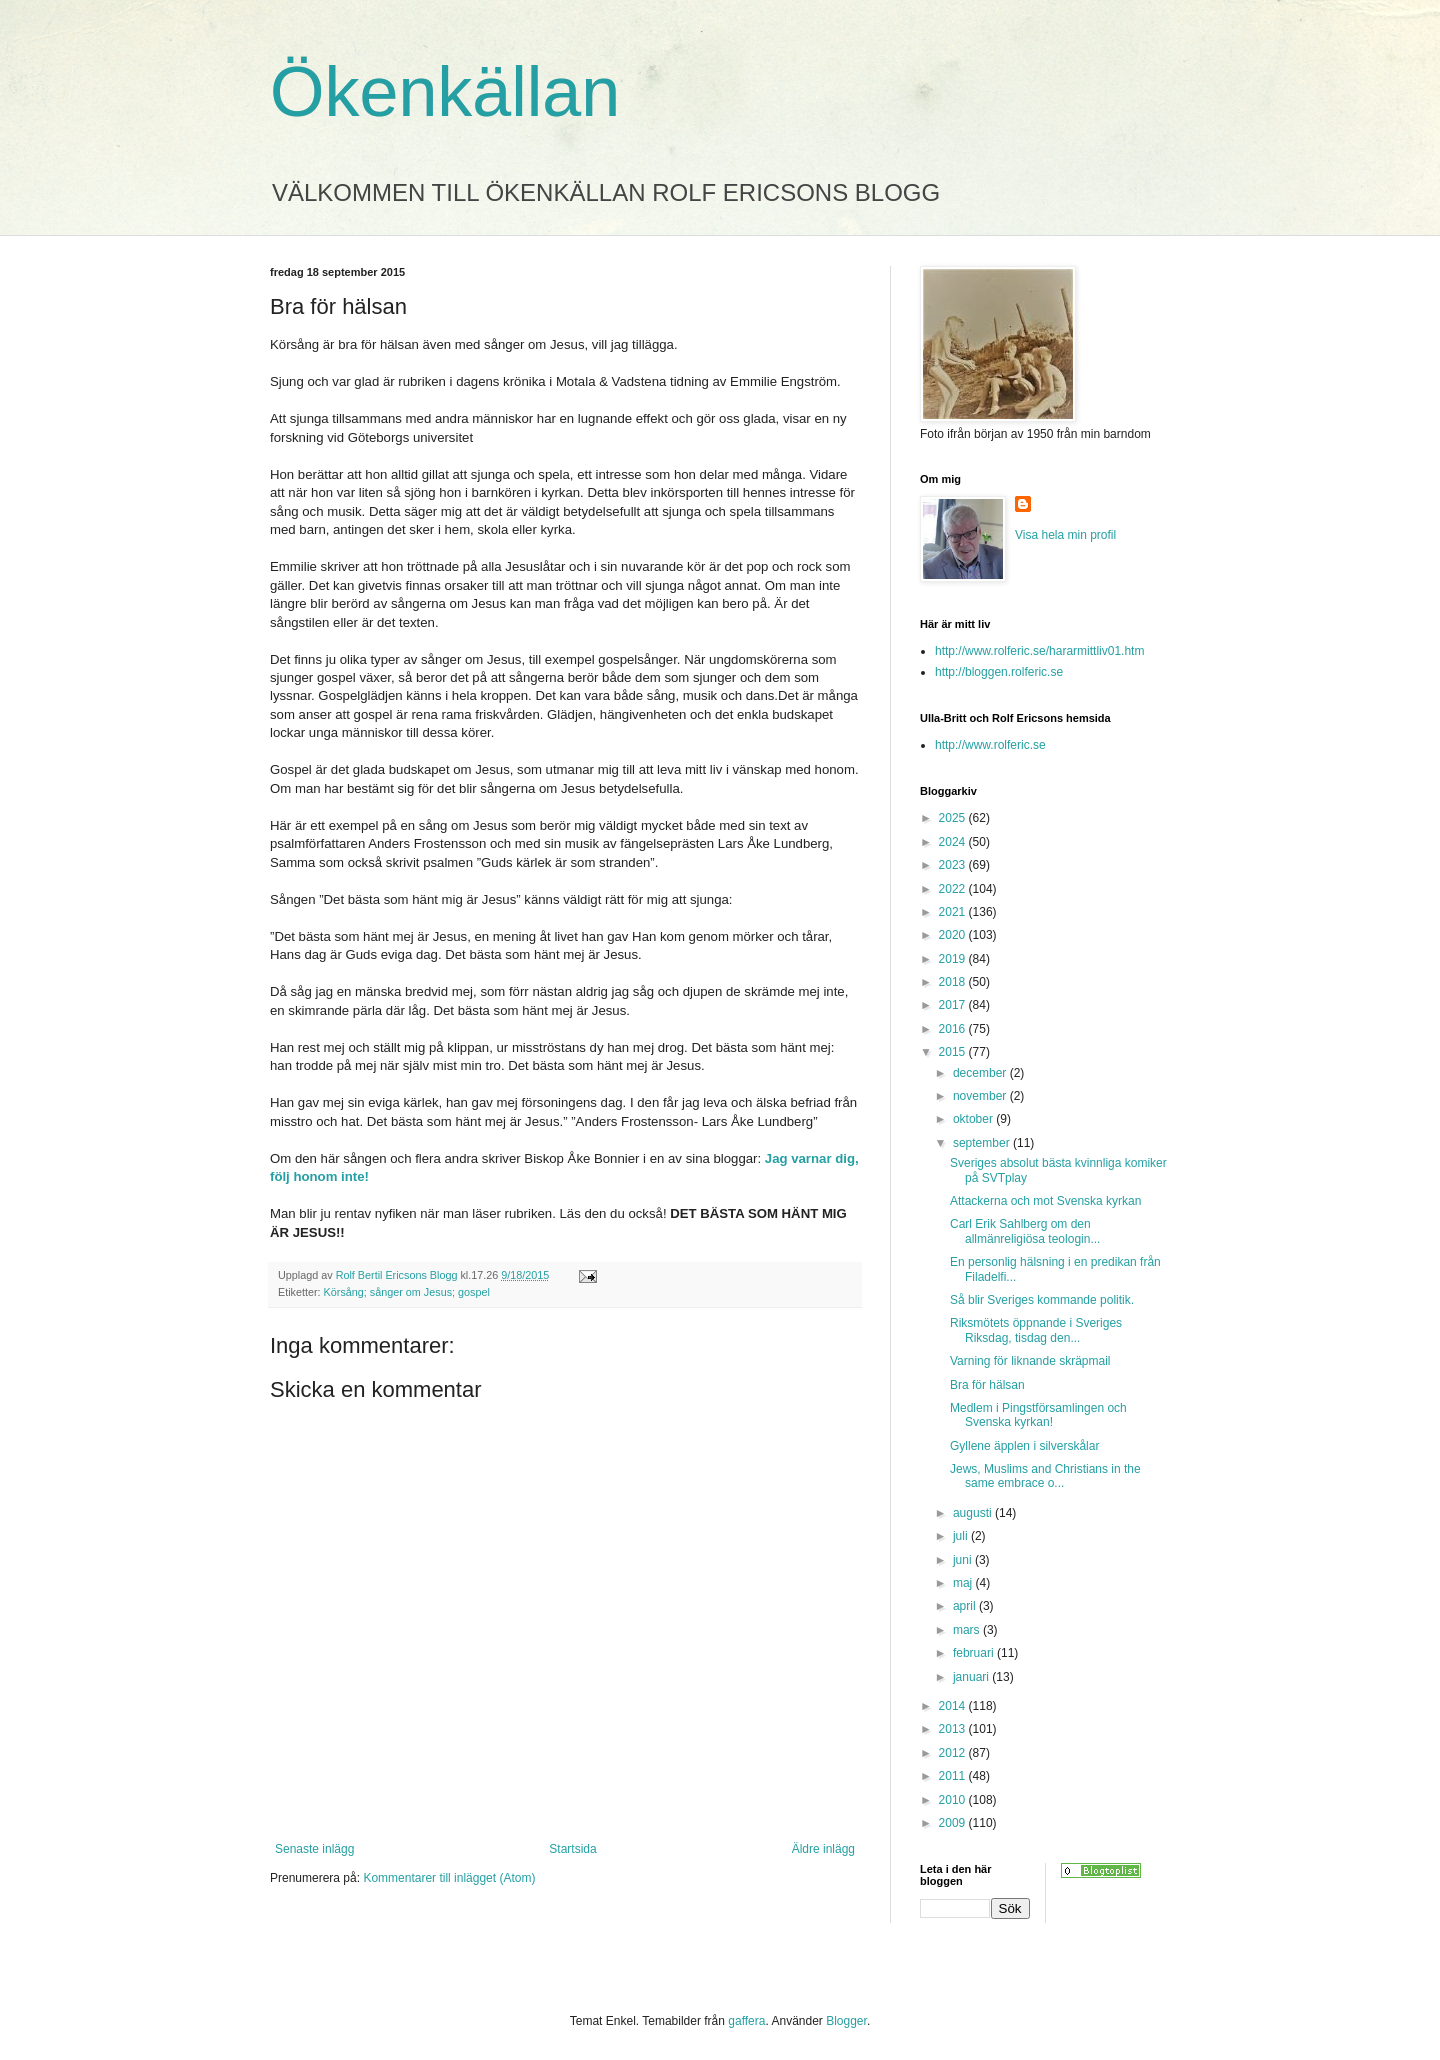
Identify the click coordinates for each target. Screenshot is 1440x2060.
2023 (954, 865)
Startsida (572, 1849)
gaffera (746, 2021)
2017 (954, 1005)
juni (964, 1560)
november (981, 1096)
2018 (954, 982)
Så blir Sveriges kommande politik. (1042, 1300)
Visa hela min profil (1065, 535)
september (983, 1143)
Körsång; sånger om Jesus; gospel (407, 1292)
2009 (954, 1823)
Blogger (846, 2021)
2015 (954, 1052)
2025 (954, 818)
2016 (954, 1029)
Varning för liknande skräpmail (1030, 1361)
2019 (954, 959)
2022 (954, 889)
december (981, 1073)
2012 (954, 1753)
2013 (954, 1729)
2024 (954, 842)
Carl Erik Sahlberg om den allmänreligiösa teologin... (1025, 1231)
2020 (954, 935)
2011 (954, 1776)
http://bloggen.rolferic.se (999, 672)
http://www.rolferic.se (990, 745)
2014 (954, 1706)
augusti (974, 1513)
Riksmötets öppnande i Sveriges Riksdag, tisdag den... (1036, 1330)
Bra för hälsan (987, 1385)
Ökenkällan (445, 92)
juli (962, 1536)
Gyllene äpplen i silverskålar (1024, 1446)
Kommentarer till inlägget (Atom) (449, 1878)
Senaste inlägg (314, 1849)
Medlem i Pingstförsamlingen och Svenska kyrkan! (1038, 1415)
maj (964, 1583)
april (966, 1606)
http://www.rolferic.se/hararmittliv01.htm (1039, 651)
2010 (954, 1800)
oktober (974, 1119)
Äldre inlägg (823, 1849)
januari (972, 1677)
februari (975, 1653)
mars (968, 1630)
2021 (954, 912)
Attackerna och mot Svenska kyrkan (1045, 1201)
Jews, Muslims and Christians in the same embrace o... (1045, 1476)
